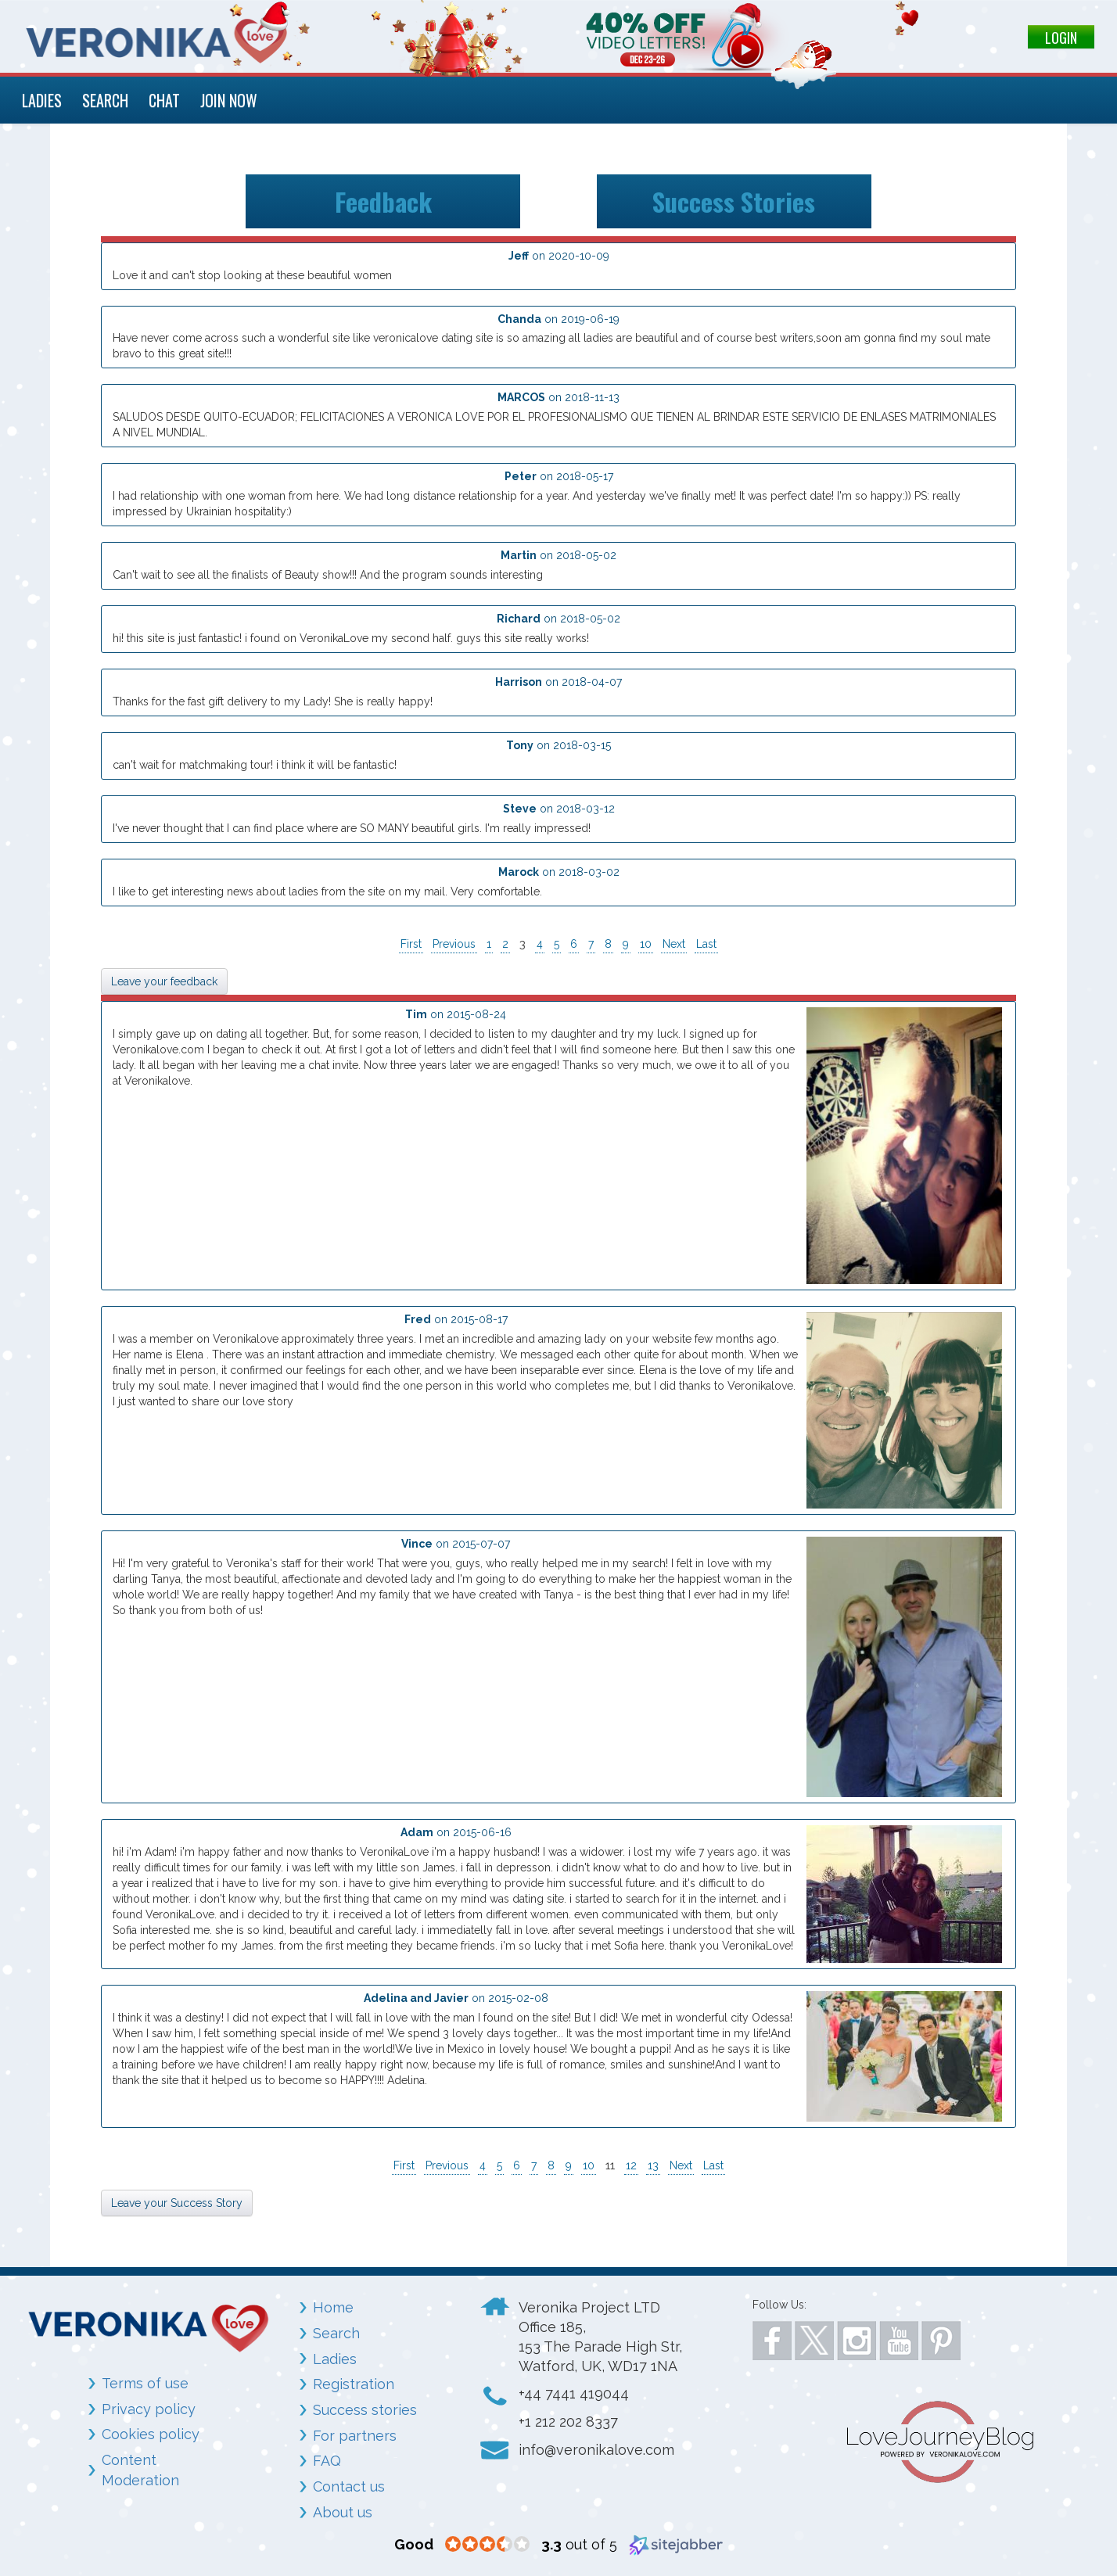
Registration (353, 2384)
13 (653, 2165)
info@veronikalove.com (596, 2449)
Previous (454, 944)
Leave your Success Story (176, 2203)
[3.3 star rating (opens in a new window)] (487, 2545)
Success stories (365, 2410)
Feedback (383, 201)
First (411, 944)
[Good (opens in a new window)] (413, 2544)
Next (674, 944)
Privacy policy (149, 2409)
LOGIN (1061, 37)
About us (342, 2512)
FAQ (327, 2460)
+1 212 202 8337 (568, 2421)
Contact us (349, 2486)
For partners (355, 2435)
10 (646, 944)
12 (631, 2165)
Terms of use (145, 2383)
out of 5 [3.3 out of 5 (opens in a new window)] (579, 2544)
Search (336, 2333)
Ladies (335, 2359)
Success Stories (733, 201)
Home (333, 2307)
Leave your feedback (164, 981)
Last (706, 944)
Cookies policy (150, 2434)
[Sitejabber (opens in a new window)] (676, 2544)
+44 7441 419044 (574, 2393)
